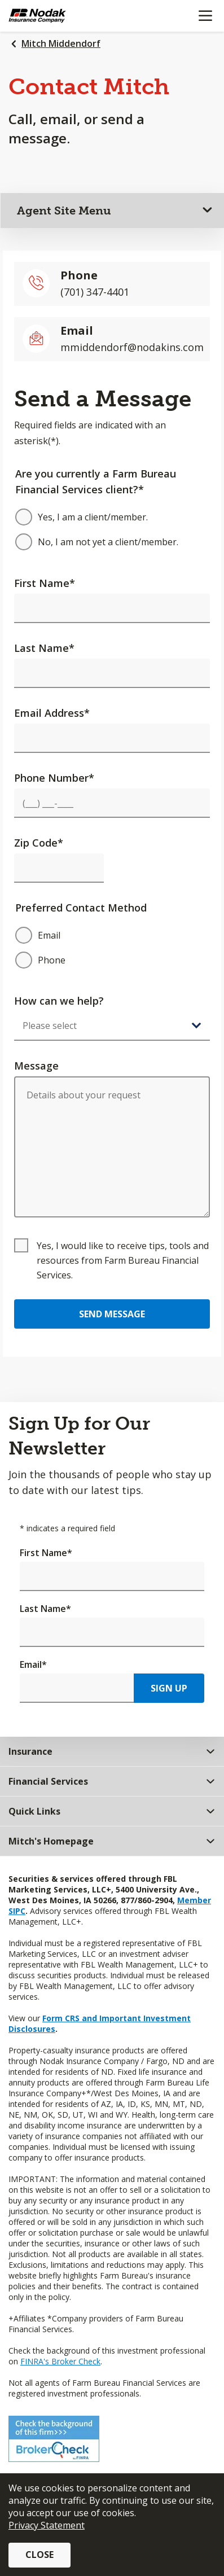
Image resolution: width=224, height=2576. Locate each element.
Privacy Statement (46, 2525)
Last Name (44, 648)
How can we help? (59, 1000)
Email (33, 1664)
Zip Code (38, 842)
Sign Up (169, 1688)
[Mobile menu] (205, 16)
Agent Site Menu (64, 210)
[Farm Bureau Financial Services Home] (66, 15)
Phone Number (54, 778)
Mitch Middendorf (60, 43)
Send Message (112, 1314)
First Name (44, 583)
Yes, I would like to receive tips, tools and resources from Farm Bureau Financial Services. (123, 1260)
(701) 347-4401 (94, 292)
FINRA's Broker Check (60, 2361)
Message (36, 1065)
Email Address (52, 713)
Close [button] (39, 2554)
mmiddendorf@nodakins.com (132, 347)
